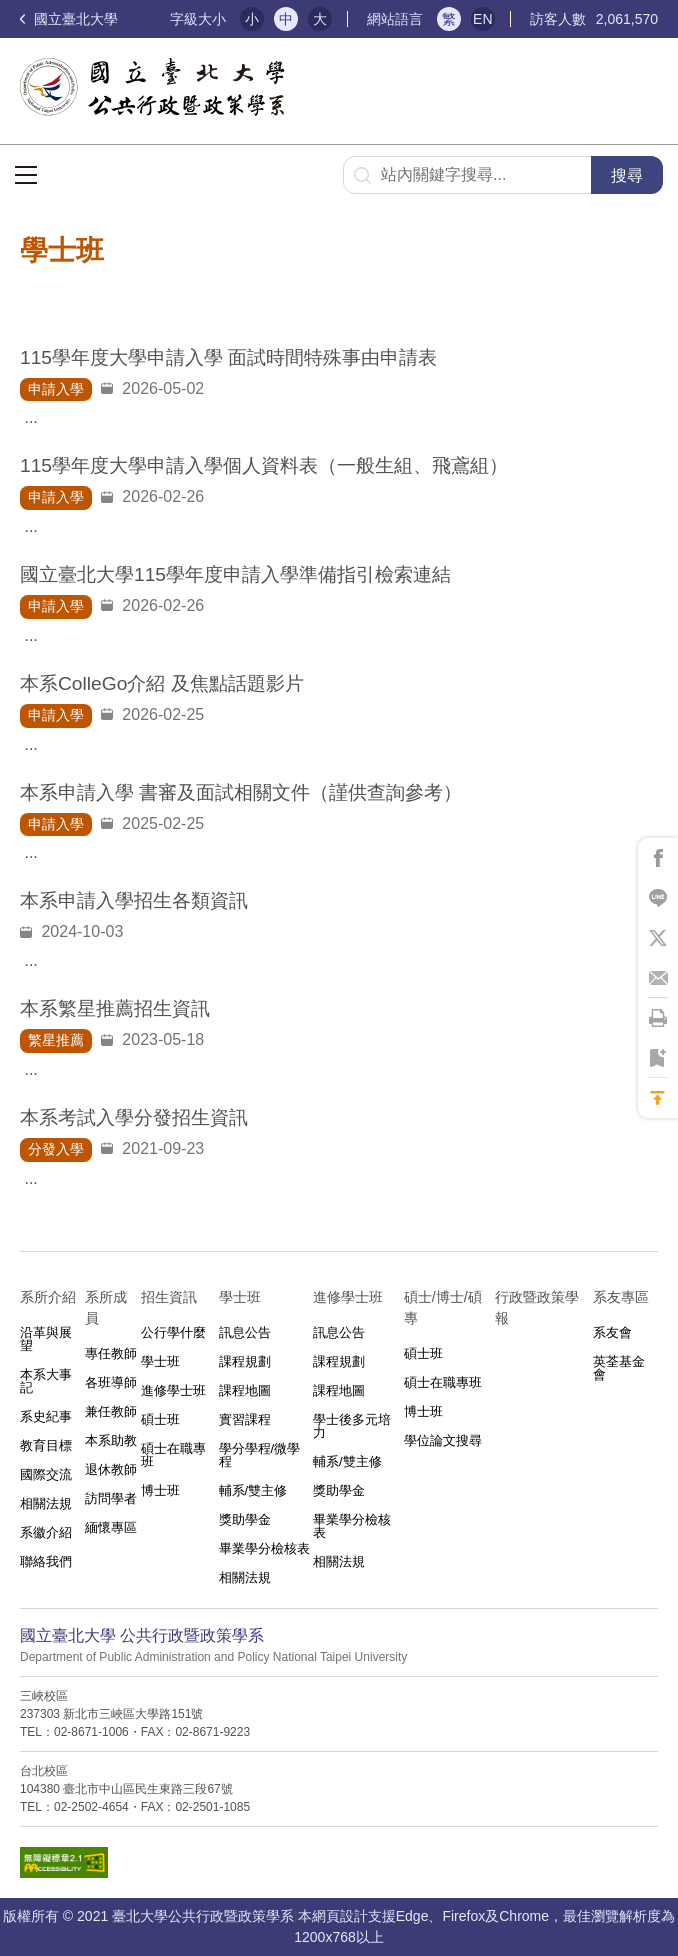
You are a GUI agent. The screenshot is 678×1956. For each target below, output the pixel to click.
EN (482, 19)
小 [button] (252, 19)
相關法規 (46, 1503)
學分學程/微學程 (260, 1455)
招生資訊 (169, 1297)
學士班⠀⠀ (250, 1297)
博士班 (160, 1490)
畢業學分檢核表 (264, 1548)
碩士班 (160, 1419)
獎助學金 (245, 1519)
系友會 (612, 1332)
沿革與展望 (46, 1339)
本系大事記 (46, 1381)
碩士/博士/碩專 (443, 1307)
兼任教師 (111, 1411)
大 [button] (320, 19)
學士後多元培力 (352, 1426)
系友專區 (621, 1297)
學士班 (160, 1361)
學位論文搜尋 (443, 1440)
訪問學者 (111, 1498)
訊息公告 (245, 1332)
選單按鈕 (26, 175)
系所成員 (106, 1307)
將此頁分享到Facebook (658, 858)
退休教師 (111, 1469)
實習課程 (245, 1419)
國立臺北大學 (69, 19)
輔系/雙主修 (253, 1490)
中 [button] (286, 19)
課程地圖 (245, 1390)
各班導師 (111, 1382)
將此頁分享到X (658, 938)
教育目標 (46, 1445)
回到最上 (658, 1098)
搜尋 (627, 175)
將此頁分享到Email (658, 978)
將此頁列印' (658, 1018)
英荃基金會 (619, 1368)
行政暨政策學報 (537, 1307)
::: (146, 19)
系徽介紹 (46, 1532)
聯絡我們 (46, 1561)
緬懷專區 (111, 1527)
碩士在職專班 (173, 1455)
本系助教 (111, 1440)
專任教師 (111, 1353)
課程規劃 (245, 1361)
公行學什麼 (173, 1332)
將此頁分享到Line (658, 898)
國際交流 (46, 1474)
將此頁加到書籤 (658, 1058)
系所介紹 (48, 1297)
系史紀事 (46, 1416)
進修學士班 (173, 1390)
